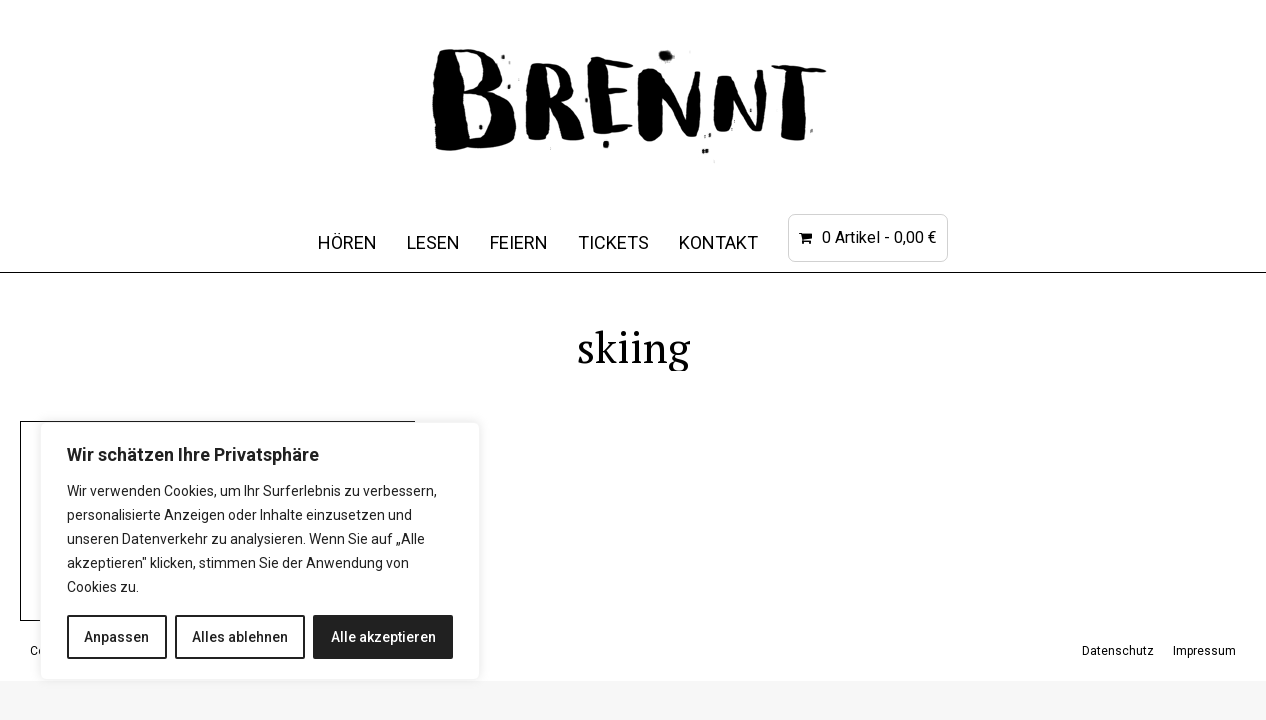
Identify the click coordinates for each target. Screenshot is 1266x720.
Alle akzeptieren (383, 637)
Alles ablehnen (240, 637)
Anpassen (116, 637)
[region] (260, 551)
